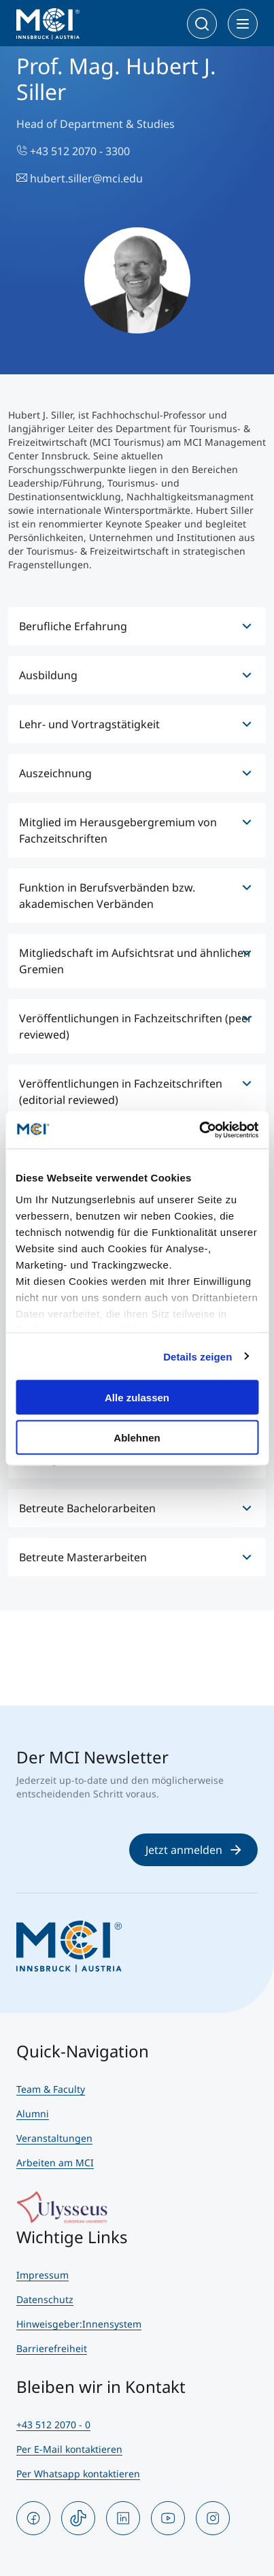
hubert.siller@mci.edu (79, 178)
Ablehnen (137, 1437)
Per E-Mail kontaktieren (69, 2449)
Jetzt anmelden (193, 1849)
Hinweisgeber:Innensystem (78, 2323)
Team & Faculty (50, 2089)
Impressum (42, 2274)
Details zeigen (197, 1356)
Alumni (32, 2113)
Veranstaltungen (54, 2138)
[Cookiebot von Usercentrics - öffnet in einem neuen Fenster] (198, 1130)
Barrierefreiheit (51, 2348)
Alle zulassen (137, 1397)
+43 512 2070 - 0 (53, 2424)
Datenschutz (44, 2299)
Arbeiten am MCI (55, 2162)
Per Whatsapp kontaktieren (78, 2473)
